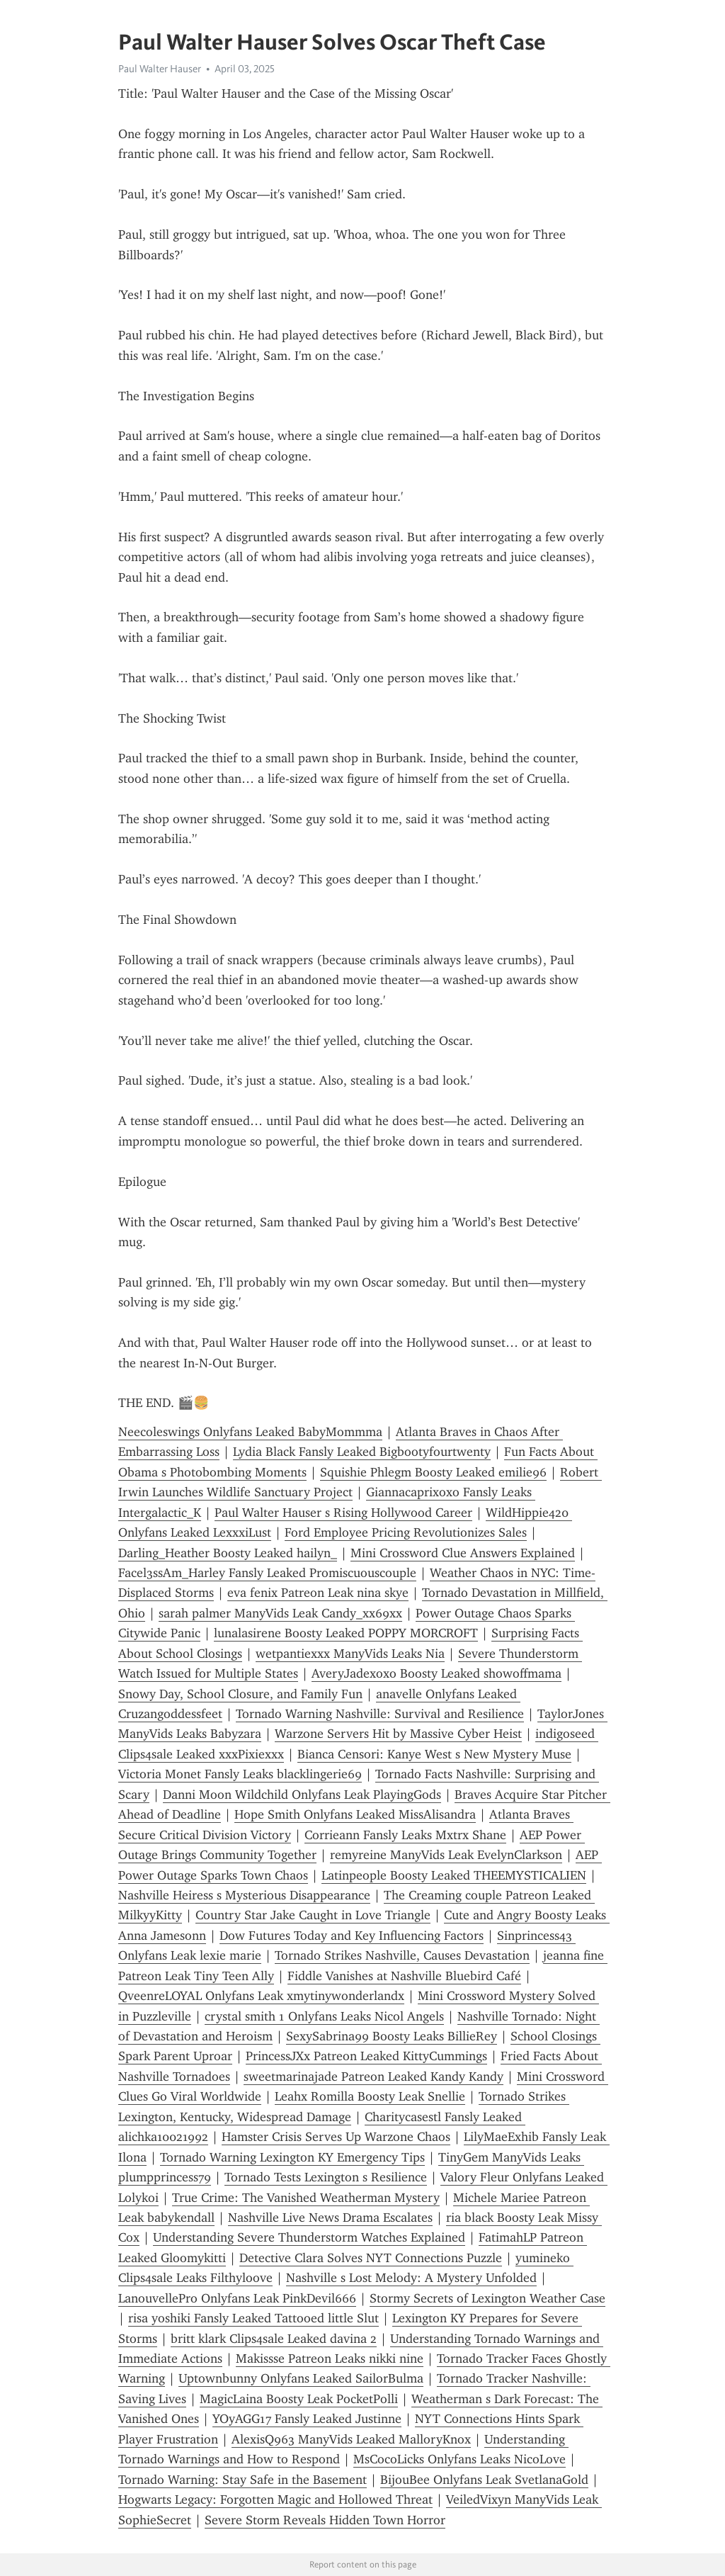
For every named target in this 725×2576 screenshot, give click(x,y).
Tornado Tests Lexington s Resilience (325, 2177)
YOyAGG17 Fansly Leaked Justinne (306, 2419)
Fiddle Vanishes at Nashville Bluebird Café (404, 1976)
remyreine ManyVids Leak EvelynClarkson (446, 1855)
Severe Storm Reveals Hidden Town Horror (325, 2520)
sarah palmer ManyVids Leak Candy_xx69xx (280, 1613)
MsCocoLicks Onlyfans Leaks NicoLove (459, 2459)
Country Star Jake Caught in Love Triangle (312, 1915)
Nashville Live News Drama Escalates (330, 2217)
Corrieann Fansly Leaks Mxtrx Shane (405, 1835)
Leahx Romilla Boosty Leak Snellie (370, 2096)
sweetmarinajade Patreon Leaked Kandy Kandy (373, 2076)
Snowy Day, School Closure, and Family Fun (240, 1694)
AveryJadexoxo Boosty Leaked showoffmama (436, 1673)
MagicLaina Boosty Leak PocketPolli (299, 2399)
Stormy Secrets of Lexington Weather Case (487, 2298)
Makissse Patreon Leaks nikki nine (329, 2358)
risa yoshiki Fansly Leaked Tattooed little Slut (253, 2318)
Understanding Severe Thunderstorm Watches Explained (309, 2237)
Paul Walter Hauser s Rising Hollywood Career (343, 1512)
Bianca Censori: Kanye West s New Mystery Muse (434, 1754)
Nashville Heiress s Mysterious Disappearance (244, 1895)
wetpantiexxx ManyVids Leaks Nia (350, 1653)
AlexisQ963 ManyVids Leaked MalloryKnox (351, 2439)
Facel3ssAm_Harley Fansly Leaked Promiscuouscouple (267, 1573)
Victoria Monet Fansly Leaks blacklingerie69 (240, 1774)
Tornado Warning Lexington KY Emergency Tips (292, 2157)
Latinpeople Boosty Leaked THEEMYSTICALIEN (453, 1875)
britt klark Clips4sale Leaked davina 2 (274, 2338)
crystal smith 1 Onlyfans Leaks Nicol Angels (324, 2016)
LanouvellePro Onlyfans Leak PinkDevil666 (237, 2298)
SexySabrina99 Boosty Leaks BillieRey (391, 2036)
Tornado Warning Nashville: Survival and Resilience (380, 1714)
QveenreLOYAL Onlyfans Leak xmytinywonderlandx (261, 1996)
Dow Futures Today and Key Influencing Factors (351, 1935)
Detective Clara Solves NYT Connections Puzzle (370, 2258)
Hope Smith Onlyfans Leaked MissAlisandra (355, 1814)
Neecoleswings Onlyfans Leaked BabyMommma (250, 1432)
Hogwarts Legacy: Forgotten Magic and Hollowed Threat (275, 2499)
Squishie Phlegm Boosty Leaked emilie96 (433, 1472)
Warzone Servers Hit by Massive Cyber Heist (398, 1733)
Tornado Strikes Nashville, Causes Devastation (402, 1955)
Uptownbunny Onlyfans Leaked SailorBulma (300, 2378)
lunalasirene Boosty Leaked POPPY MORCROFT (346, 1633)
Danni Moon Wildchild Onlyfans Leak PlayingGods (302, 1794)
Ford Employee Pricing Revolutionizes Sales (406, 1532)
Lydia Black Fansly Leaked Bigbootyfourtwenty (362, 1451)
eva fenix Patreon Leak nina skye (318, 1592)
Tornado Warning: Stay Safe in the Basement (242, 2479)
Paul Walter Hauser (159, 68)
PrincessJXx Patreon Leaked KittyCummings (366, 2056)
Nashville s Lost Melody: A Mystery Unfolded (411, 2278)
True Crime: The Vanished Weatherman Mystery (306, 2197)
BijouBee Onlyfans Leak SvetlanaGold (484, 2479)
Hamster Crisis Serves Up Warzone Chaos (336, 2137)
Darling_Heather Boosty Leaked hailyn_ (227, 1553)
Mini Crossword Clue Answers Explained (462, 1553)
